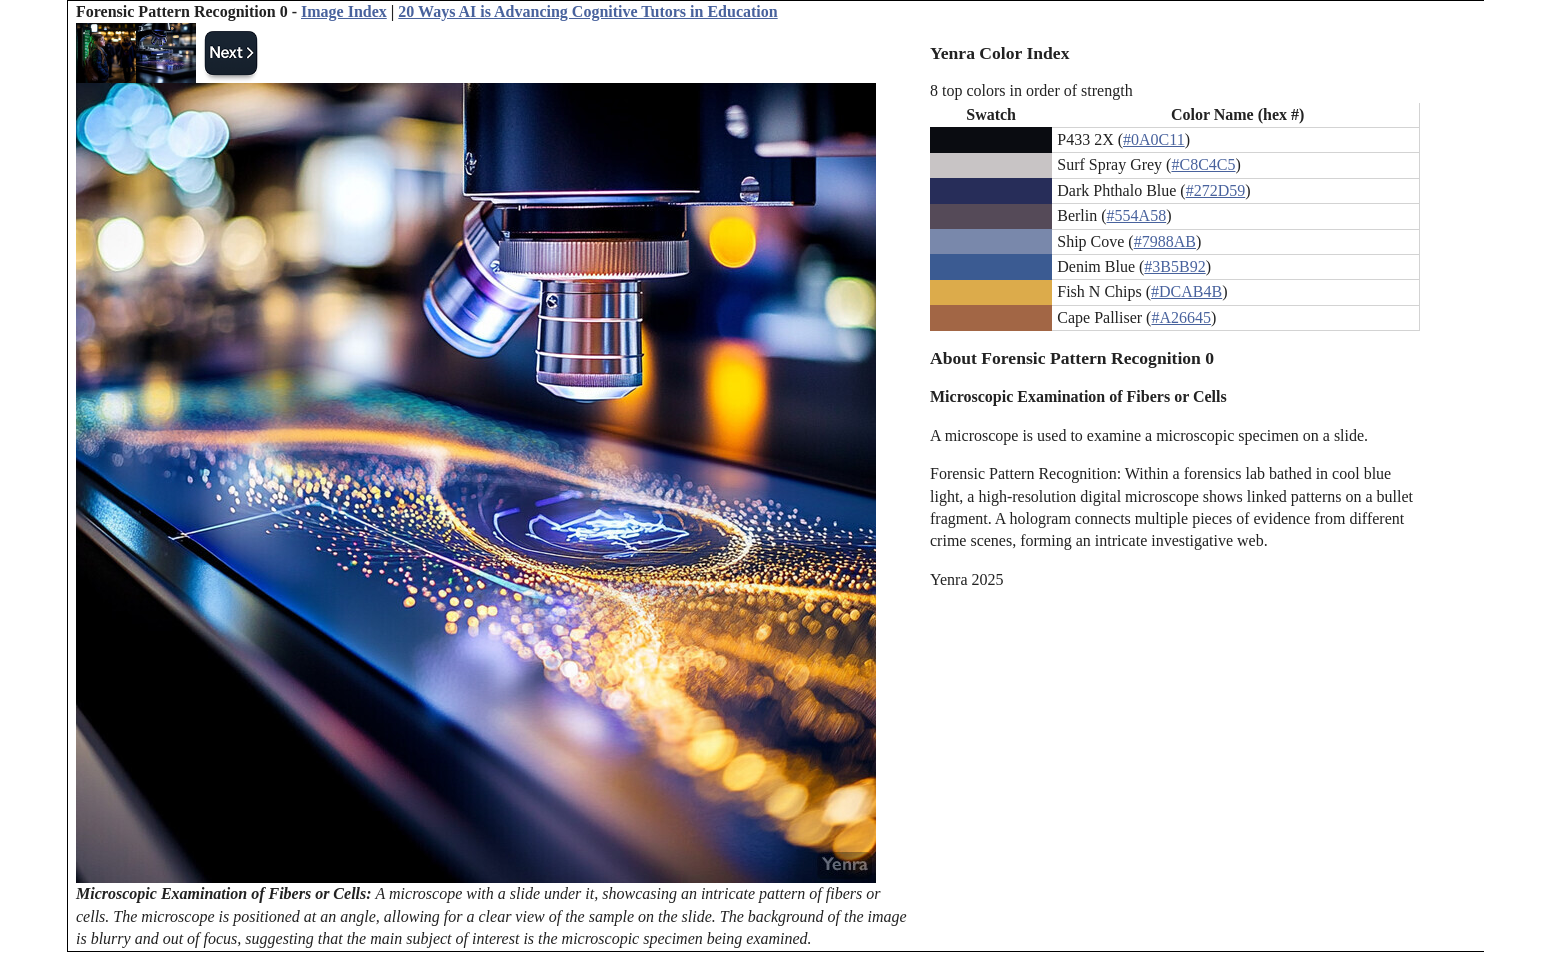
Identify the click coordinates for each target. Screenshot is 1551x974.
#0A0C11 (1154, 139)
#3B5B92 (1174, 266)
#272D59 (1216, 190)
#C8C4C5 (1203, 164)
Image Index (344, 11)
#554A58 (1137, 215)
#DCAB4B (1186, 291)
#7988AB (1165, 241)
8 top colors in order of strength (1031, 90)
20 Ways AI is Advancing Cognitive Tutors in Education (587, 11)
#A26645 (1181, 317)
